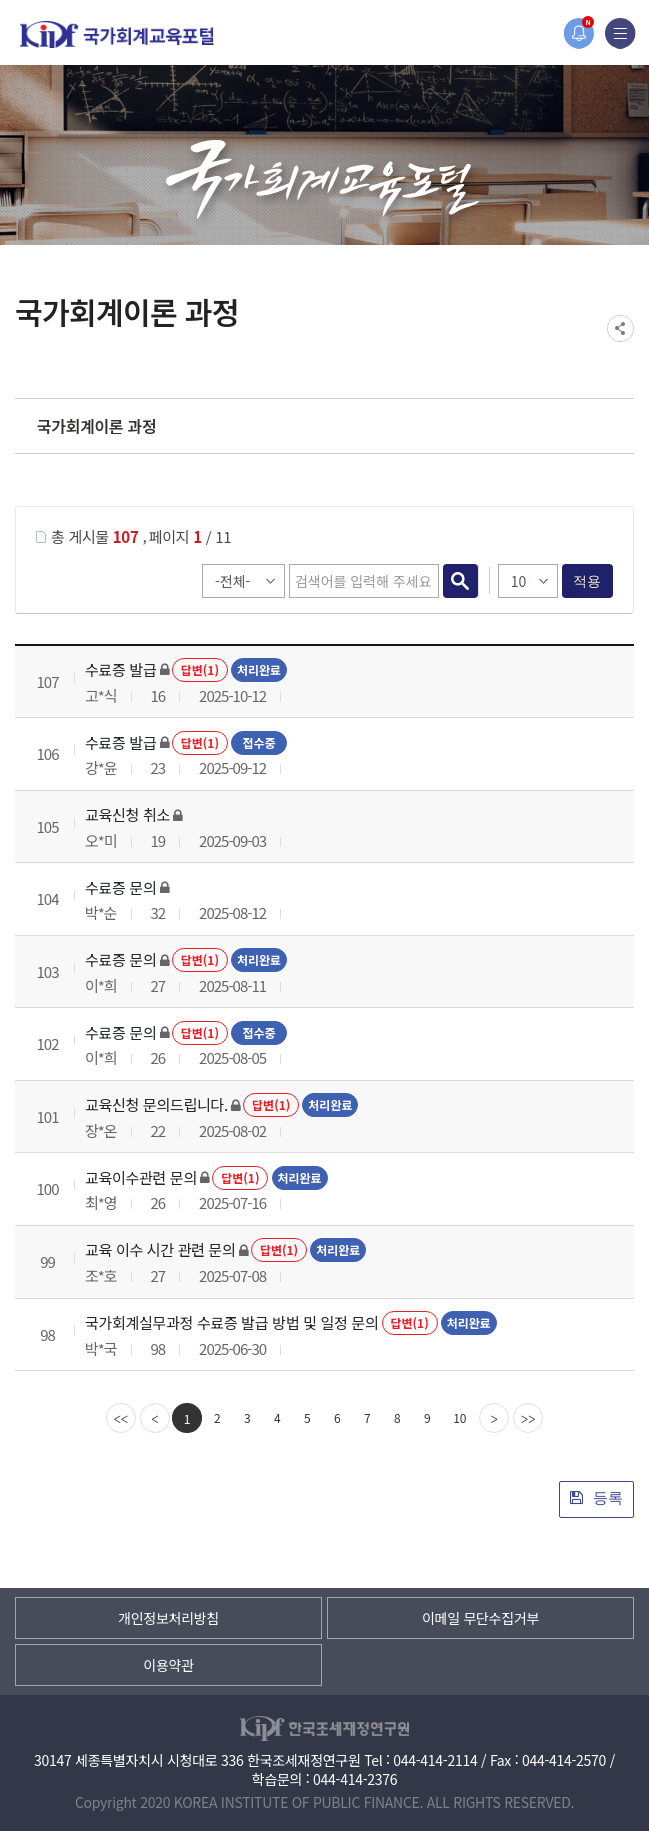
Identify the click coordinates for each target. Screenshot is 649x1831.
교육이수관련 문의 (141, 1177)
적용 (587, 581)
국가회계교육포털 (117, 34)
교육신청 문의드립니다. (156, 1104)
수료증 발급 (120, 669)
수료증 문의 (120, 887)
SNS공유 (620, 328)
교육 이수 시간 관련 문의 (160, 1249)
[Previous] (155, 1418)
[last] (528, 1418)
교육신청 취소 (127, 814)
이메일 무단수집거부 (480, 1618)
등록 (596, 1497)
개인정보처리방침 (168, 1618)
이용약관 (168, 1665)
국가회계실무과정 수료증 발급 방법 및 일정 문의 (231, 1322)
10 (459, 1417)
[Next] (494, 1418)
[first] (121, 1418)
